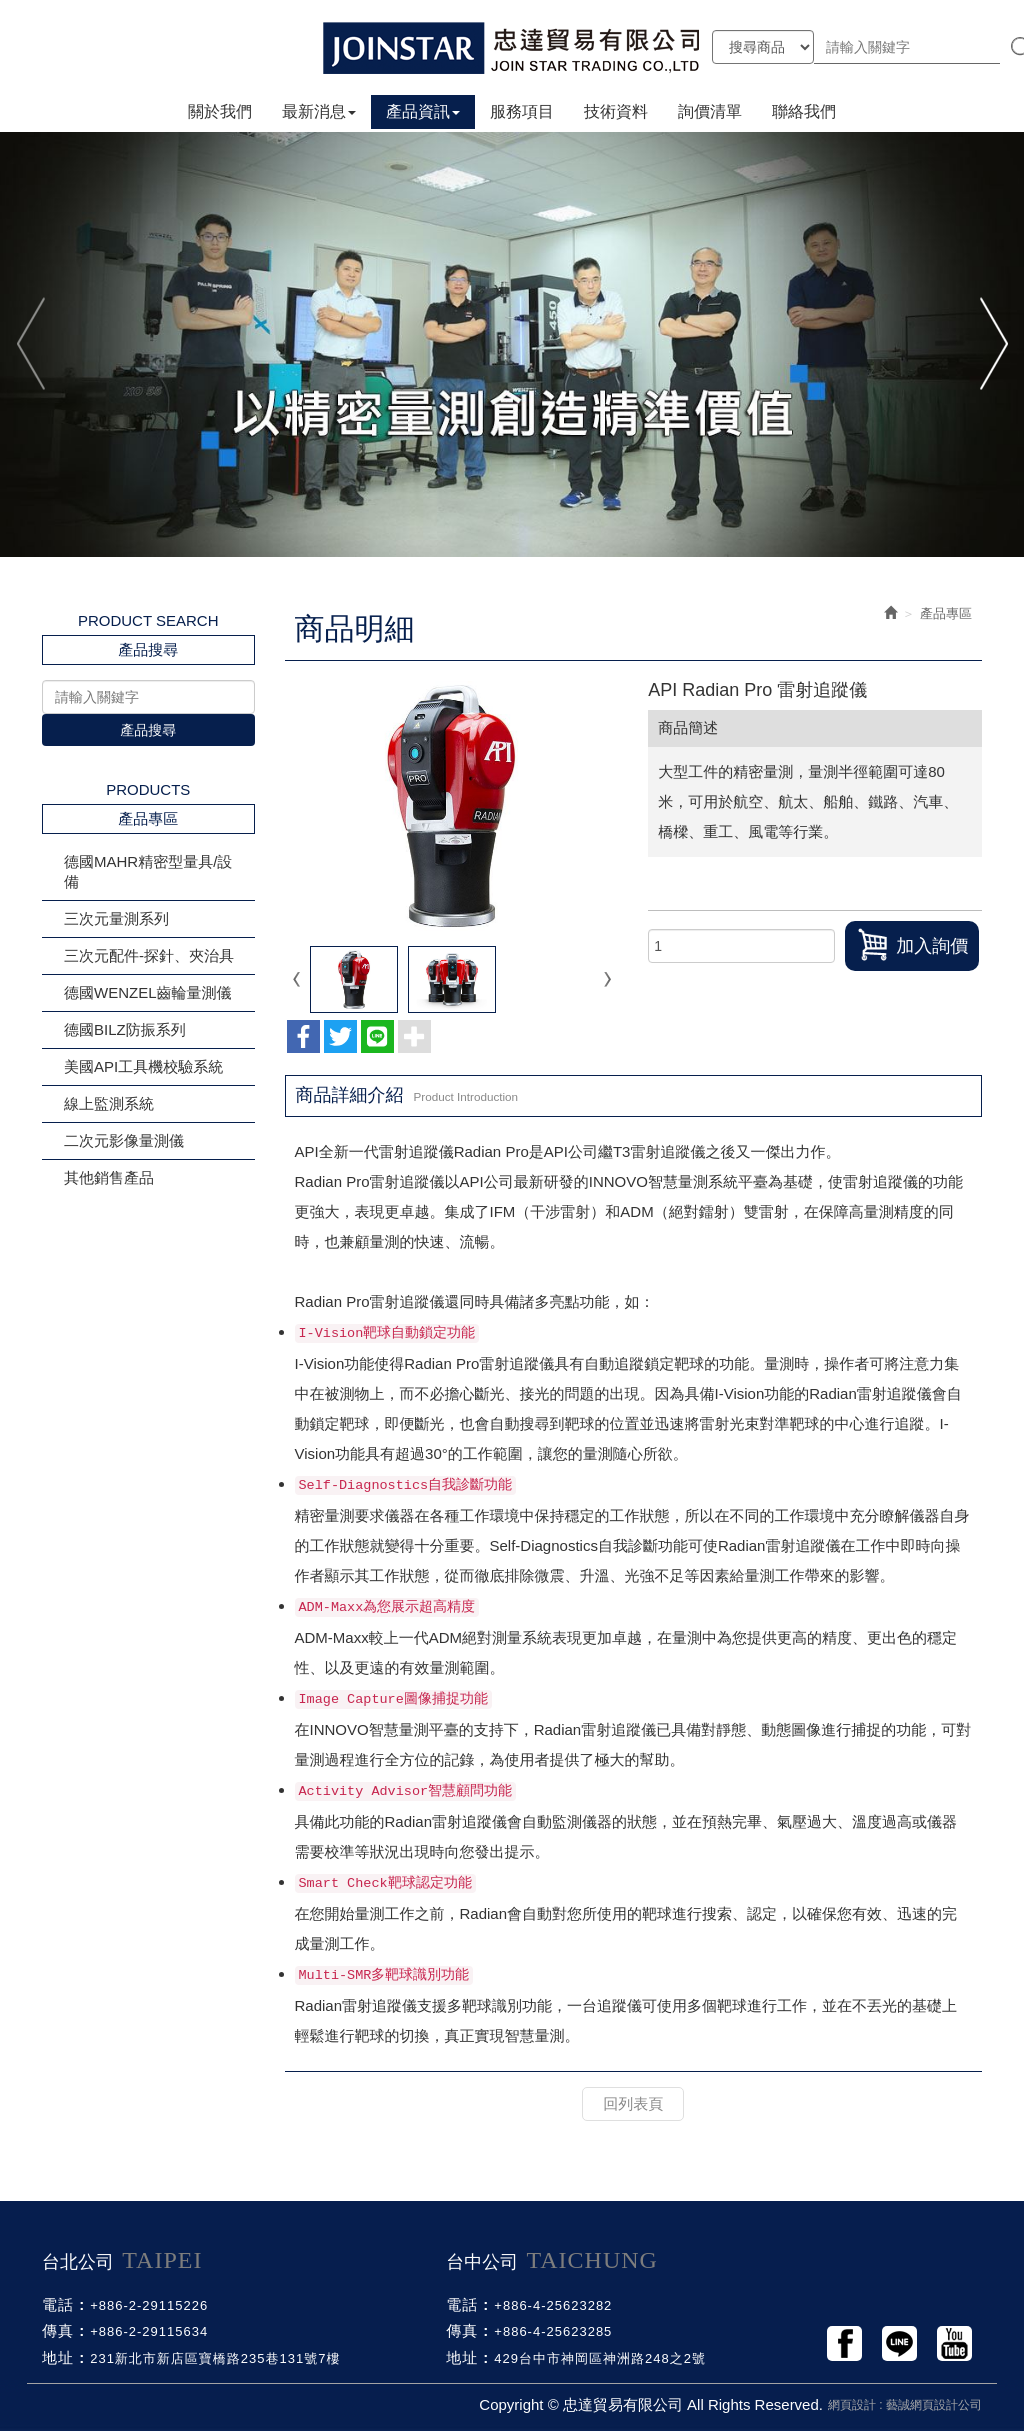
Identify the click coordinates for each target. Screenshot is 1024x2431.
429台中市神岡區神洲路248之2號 (600, 2358)
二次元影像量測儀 (124, 1140)
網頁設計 (852, 2405)
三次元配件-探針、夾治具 (149, 955)
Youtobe (954, 2343)
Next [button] (991, 343)
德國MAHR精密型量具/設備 (148, 871)
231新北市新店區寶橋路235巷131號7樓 (215, 2358)
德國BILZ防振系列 (125, 1029)
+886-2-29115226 (149, 2305)
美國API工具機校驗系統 (143, 1066)
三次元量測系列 (116, 918)
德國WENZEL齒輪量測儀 (148, 992)
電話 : (63, 2304)
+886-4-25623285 (553, 2331)
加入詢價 (912, 944)
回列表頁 (633, 2103)
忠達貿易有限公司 (512, 47)
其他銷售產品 (109, 1177)
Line (899, 2343)
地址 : (63, 2357)
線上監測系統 (109, 1103)
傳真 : (63, 2330)
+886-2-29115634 (149, 2331)
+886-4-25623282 (553, 2305)
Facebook (844, 2343)
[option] (512, 343)
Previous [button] (32, 343)
